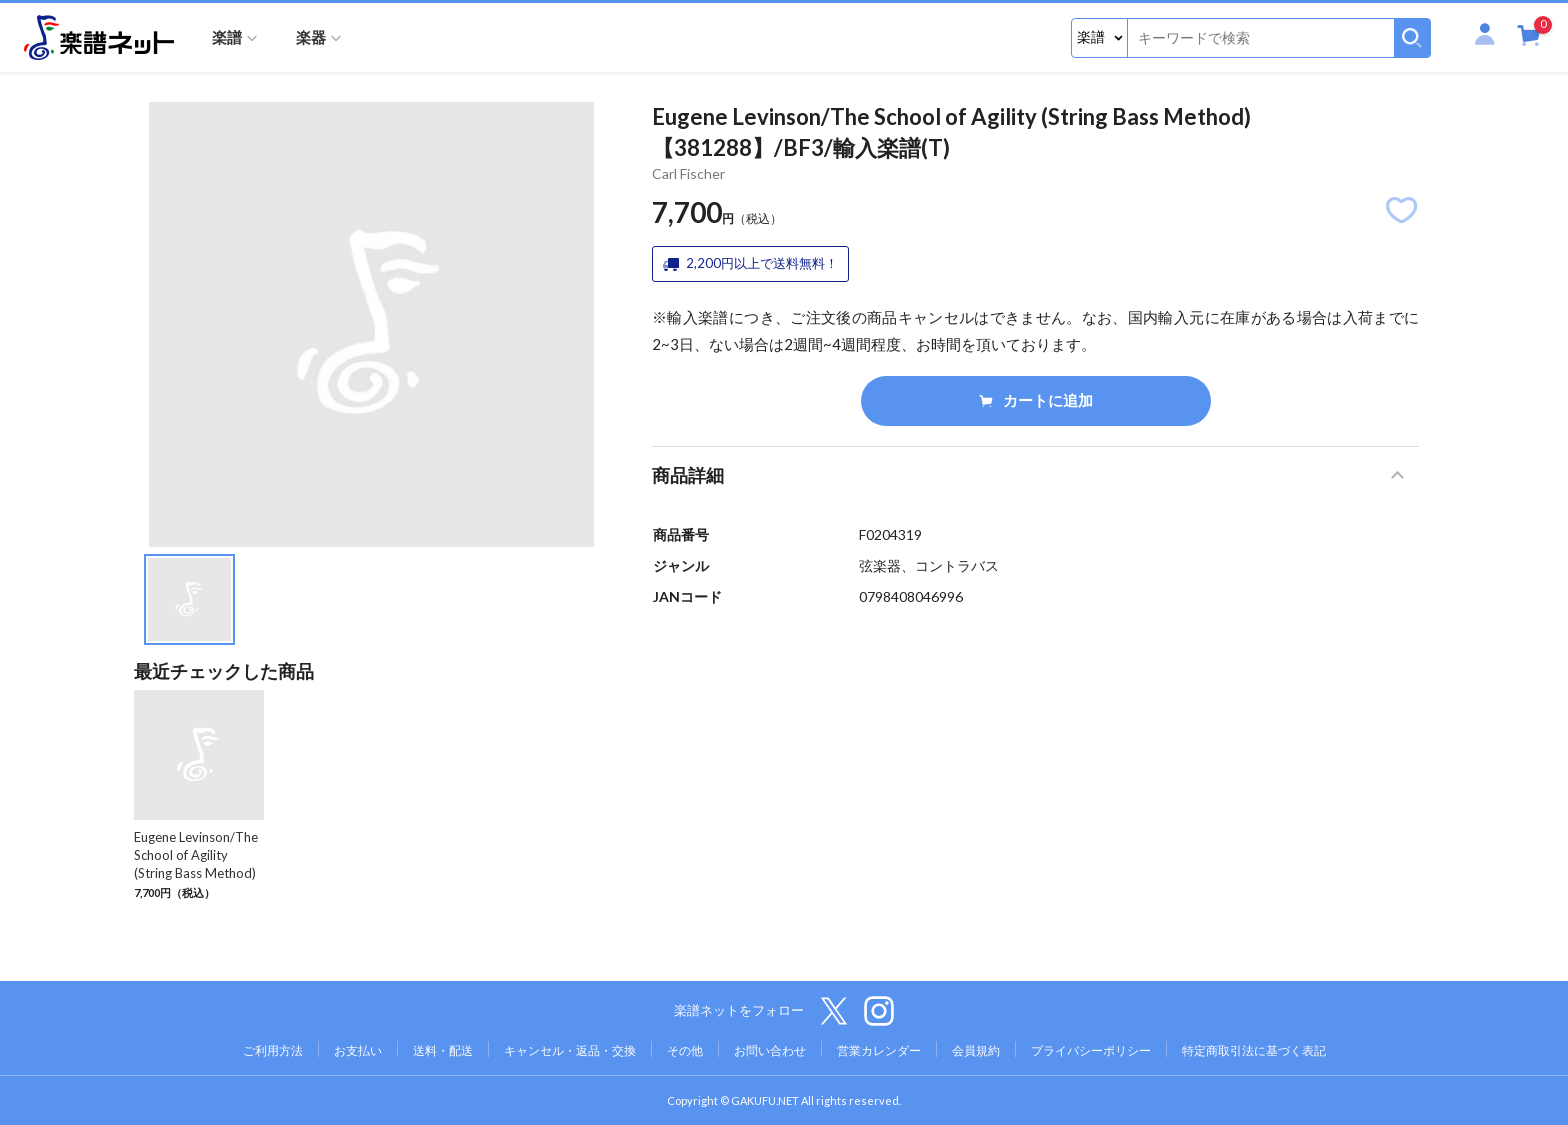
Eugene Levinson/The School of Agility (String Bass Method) (196, 855)
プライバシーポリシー (1091, 1050)
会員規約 (976, 1050)
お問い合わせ (770, 1050)
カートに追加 (1036, 400)
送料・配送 (443, 1050)
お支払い (358, 1050)
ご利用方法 (273, 1050)
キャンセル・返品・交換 (570, 1050)
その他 (685, 1050)
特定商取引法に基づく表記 (1254, 1050)
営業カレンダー (879, 1050)
